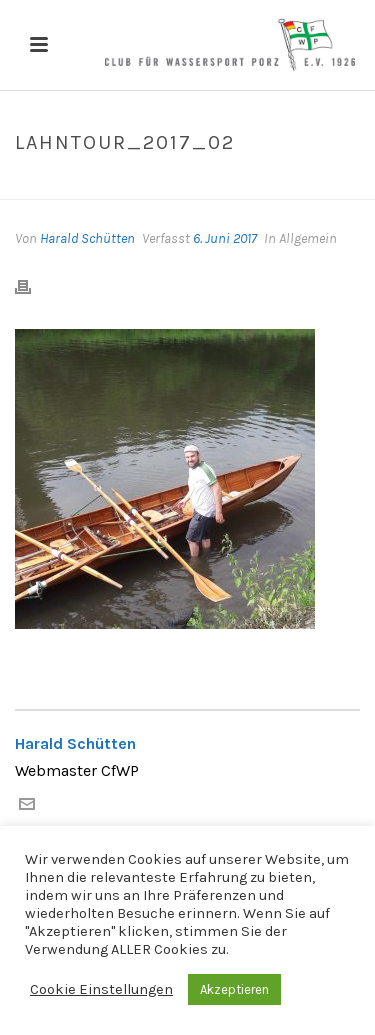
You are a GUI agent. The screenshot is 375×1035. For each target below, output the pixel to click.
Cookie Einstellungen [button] (101, 989)
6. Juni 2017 (225, 238)
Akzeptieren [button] (234, 989)
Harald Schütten (87, 238)
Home (51, 185)
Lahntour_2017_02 (143, 185)
